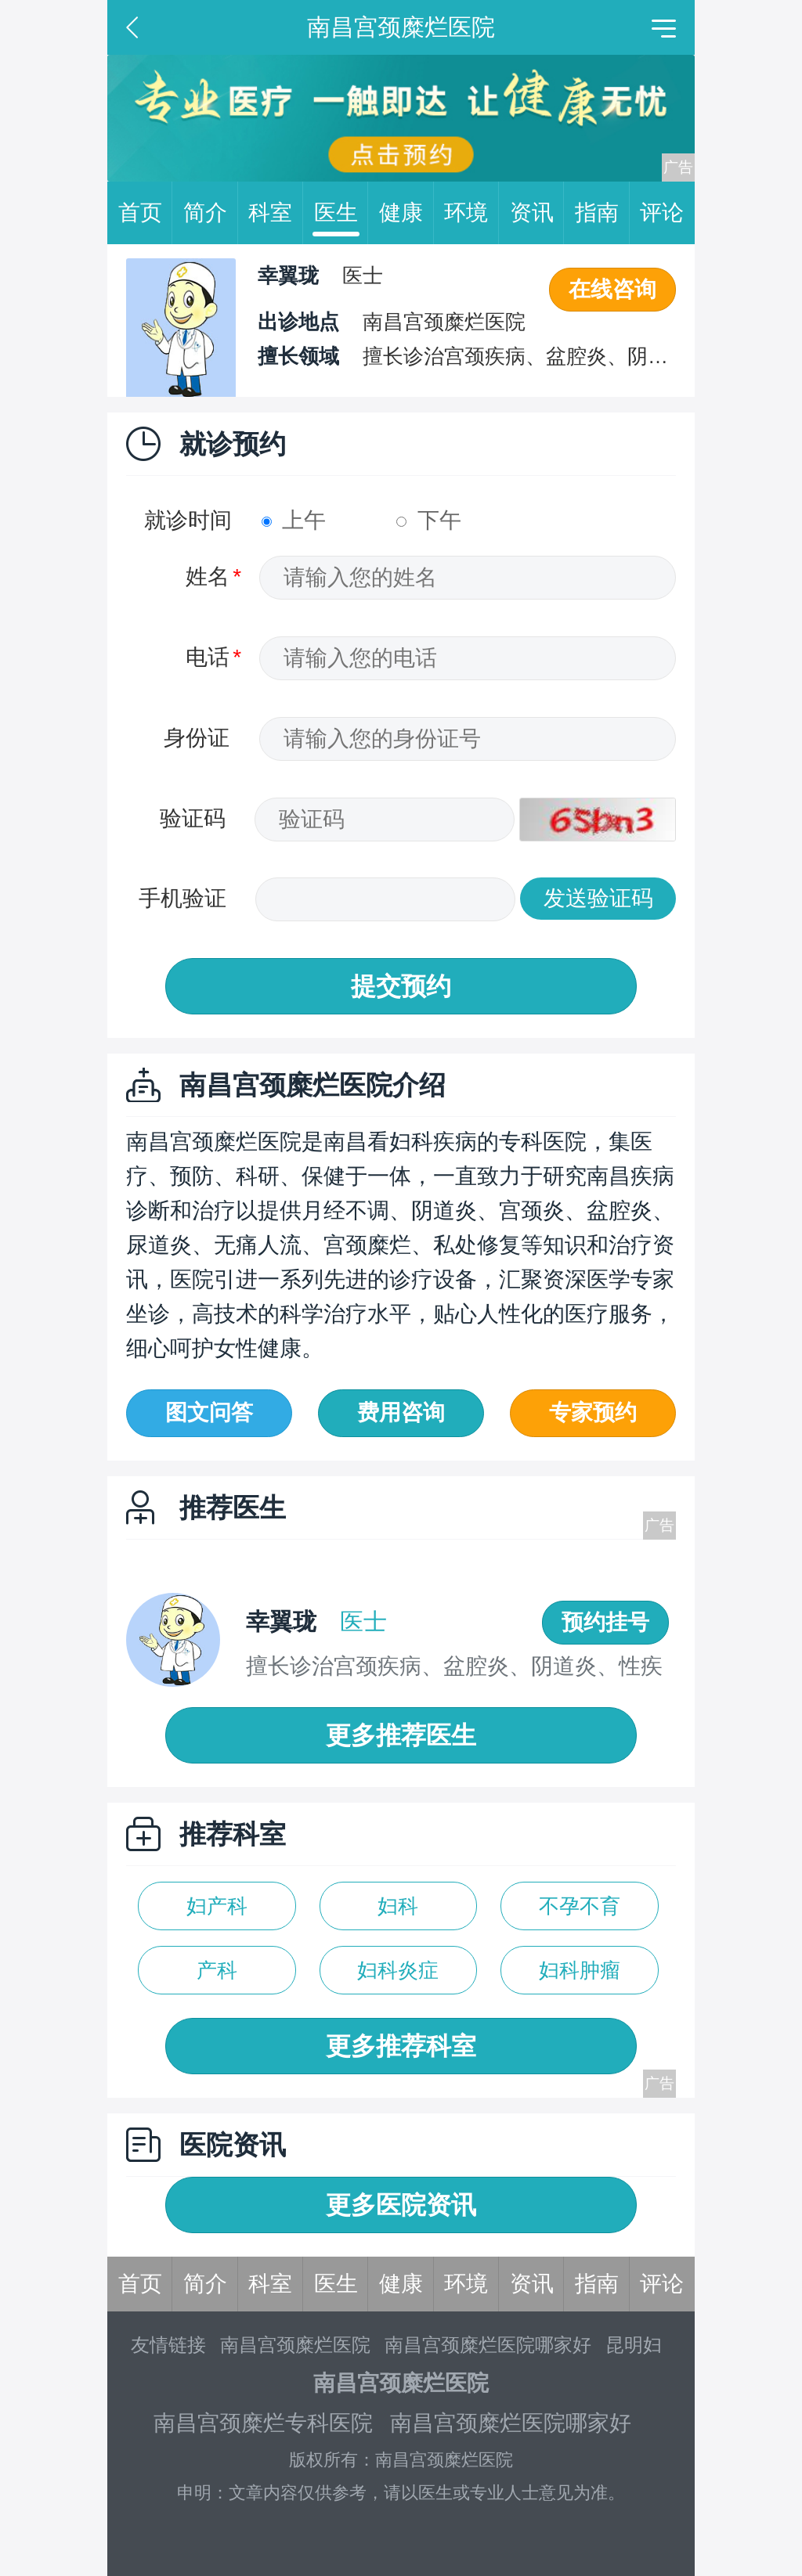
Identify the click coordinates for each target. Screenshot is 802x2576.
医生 (341, 213)
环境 (471, 213)
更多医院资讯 (401, 2205)
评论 (662, 212)
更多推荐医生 (401, 1735)
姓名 (207, 576)
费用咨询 (401, 1412)
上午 (294, 520)
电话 (207, 657)
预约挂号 (605, 1622)
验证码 (193, 818)
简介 (210, 213)
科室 (275, 213)
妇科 (398, 1906)
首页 (145, 213)
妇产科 (216, 1906)
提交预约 (401, 986)
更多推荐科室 (401, 2046)
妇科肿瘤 (579, 1970)
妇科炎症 (398, 1970)
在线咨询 (612, 289)
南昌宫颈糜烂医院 (295, 2344)
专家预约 (593, 1412)
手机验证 (182, 898)
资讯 (537, 213)
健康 (406, 213)
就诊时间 (188, 520)
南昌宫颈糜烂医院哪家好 (488, 2344)
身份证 (196, 738)
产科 (217, 1970)
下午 (428, 520)
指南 (602, 213)
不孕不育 (579, 1906)
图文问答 (209, 1412)
